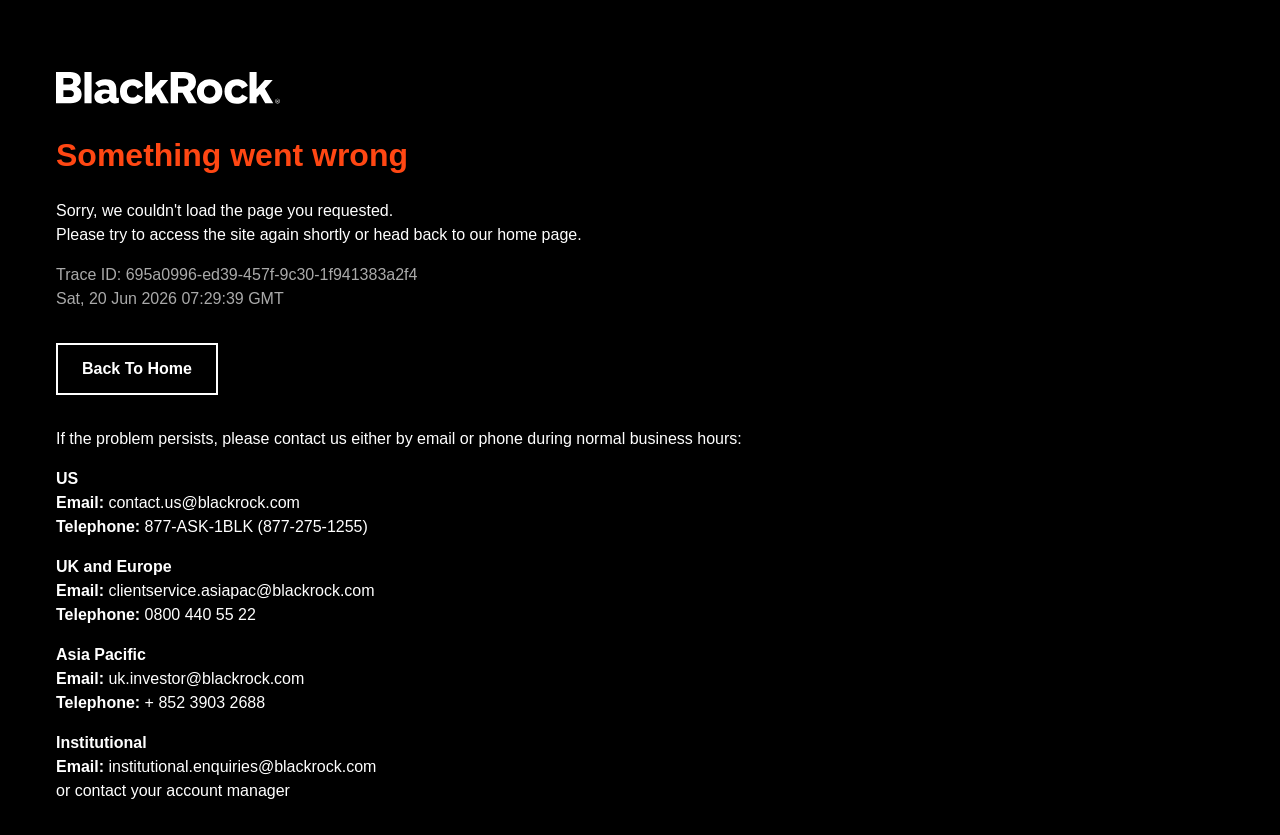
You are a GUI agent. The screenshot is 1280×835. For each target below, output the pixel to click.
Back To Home (137, 368)
